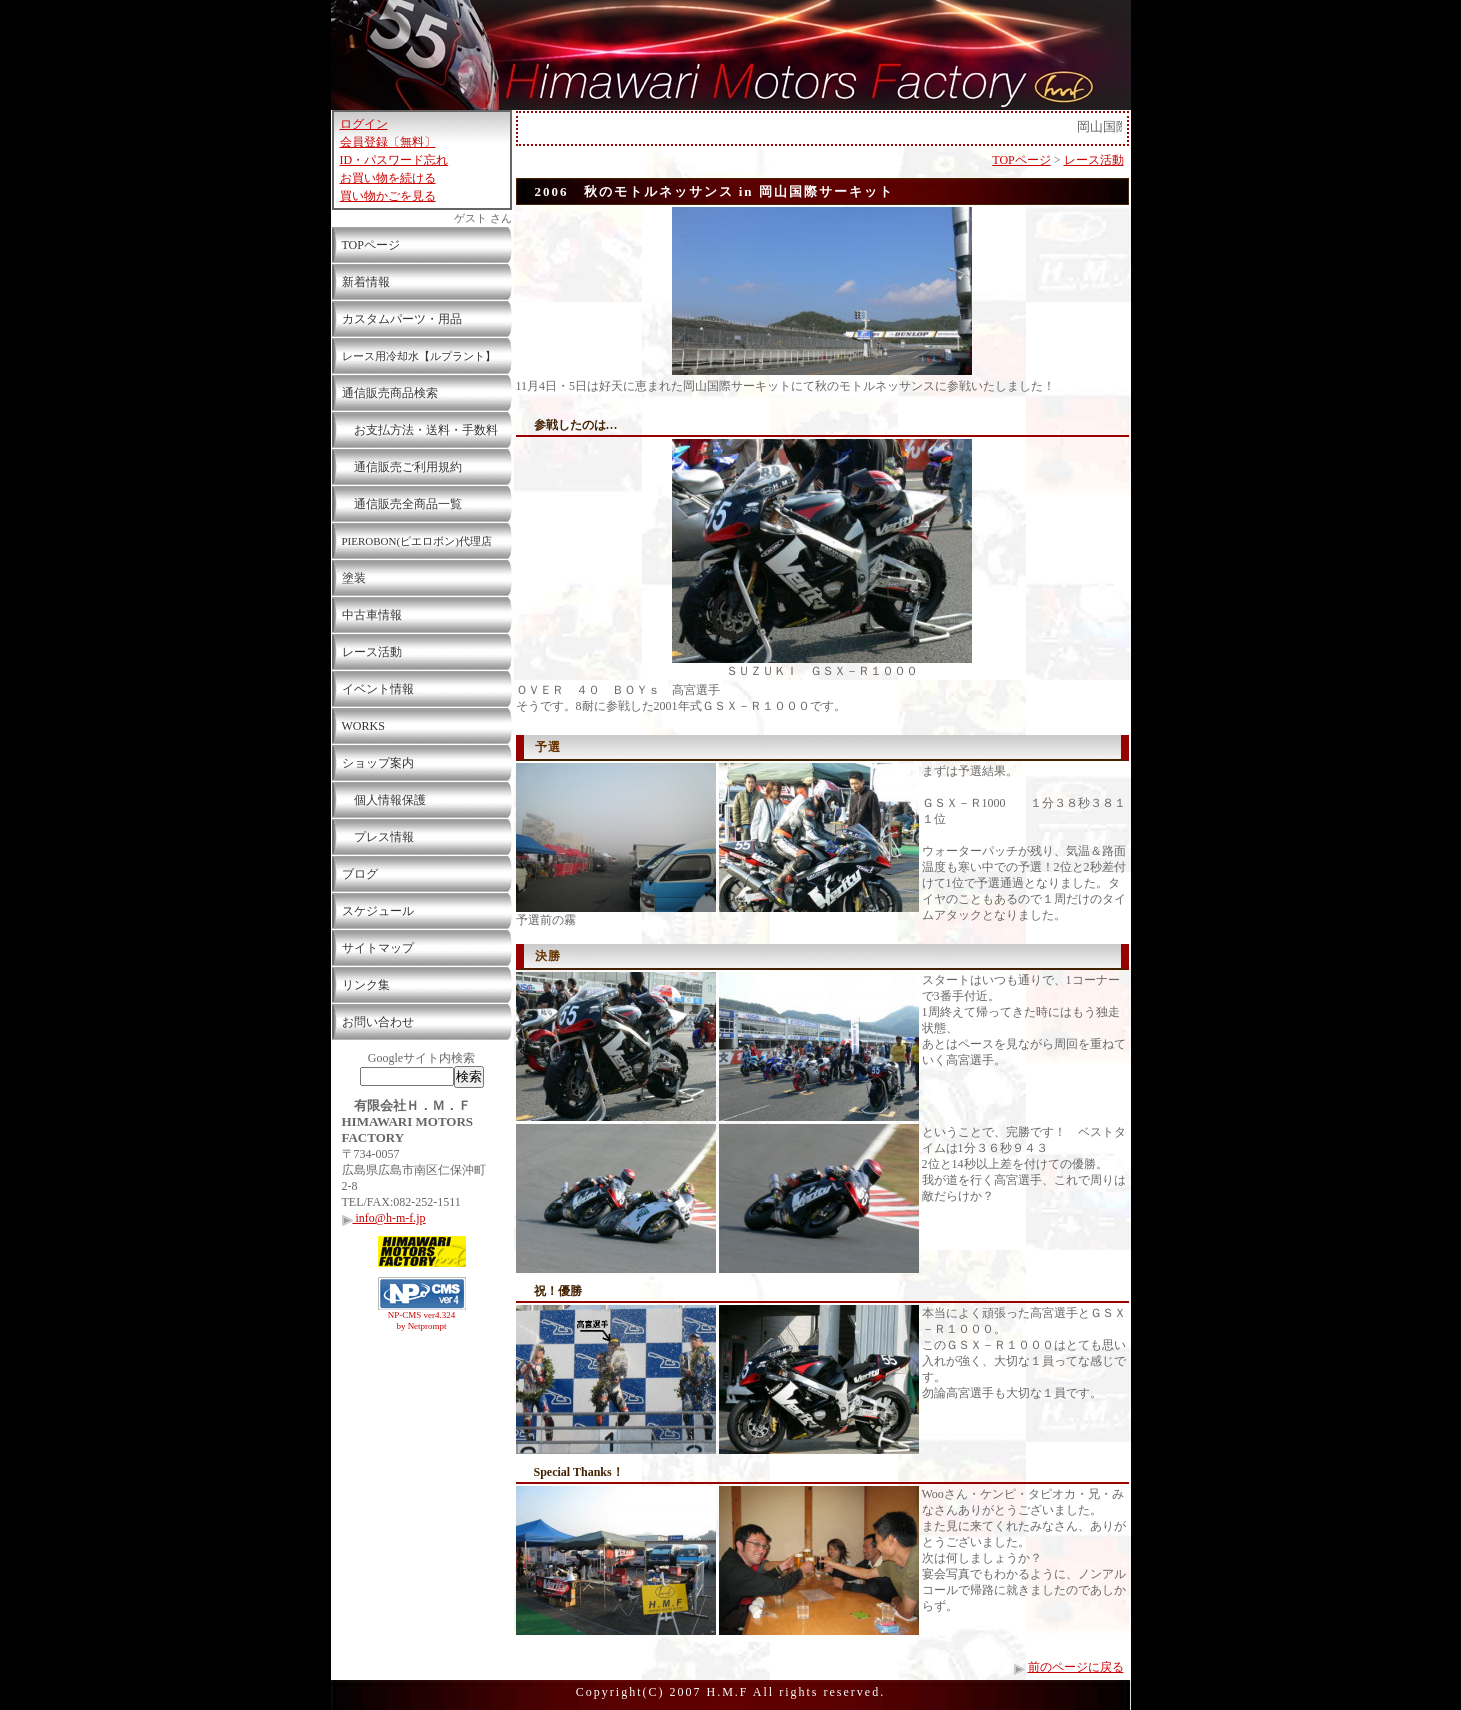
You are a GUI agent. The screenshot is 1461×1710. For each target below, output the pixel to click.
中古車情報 (372, 615)
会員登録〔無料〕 (388, 142)
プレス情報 (378, 837)
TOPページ (371, 245)
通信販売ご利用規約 (402, 467)
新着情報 (366, 282)
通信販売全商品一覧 (402, 504)
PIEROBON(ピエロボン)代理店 (417, 541)
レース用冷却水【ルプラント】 (419, 356)
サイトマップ (378, 948)
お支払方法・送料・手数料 (420, 430)
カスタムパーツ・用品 (402, 319)
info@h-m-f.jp (384, 1218)
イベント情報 (378, 689)
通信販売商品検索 (390, 393)
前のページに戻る (1076, 1667)
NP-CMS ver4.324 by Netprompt (422, 1320)
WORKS (363, 726)
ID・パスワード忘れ (394, 160)
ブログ (360, 874)
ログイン (364, 124)
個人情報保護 (384, 800)
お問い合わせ (378, 1022)
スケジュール (378, 911)
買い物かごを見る (388, 196)
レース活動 (372, 652)
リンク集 (366, 985)
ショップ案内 (378, 763)
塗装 (354, 578)
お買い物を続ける (388, 178)
